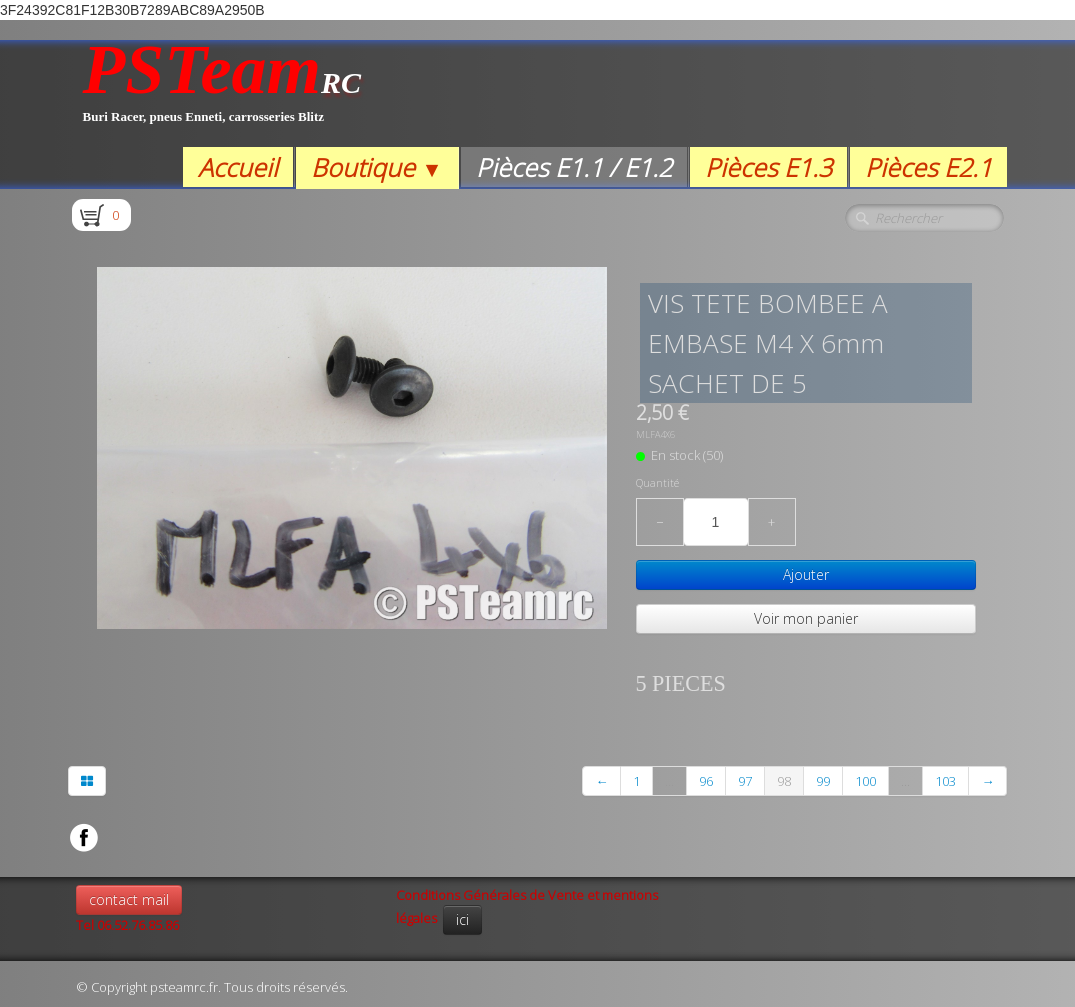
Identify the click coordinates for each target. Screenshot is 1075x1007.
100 (865, 781)
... (669, 781)
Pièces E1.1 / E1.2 (574, 167)
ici (462, 919)
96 (706, 781)
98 (784, 781)
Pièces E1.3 (768, 167)
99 (823, 781)
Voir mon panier (806, 618)
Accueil (238, 167)
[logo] (222, 93)
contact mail (129, 899)
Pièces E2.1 (928, 167)
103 (945, 781)
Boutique (376, 167)
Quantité (657, 483)
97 (745, 781)
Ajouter (806, 574)
